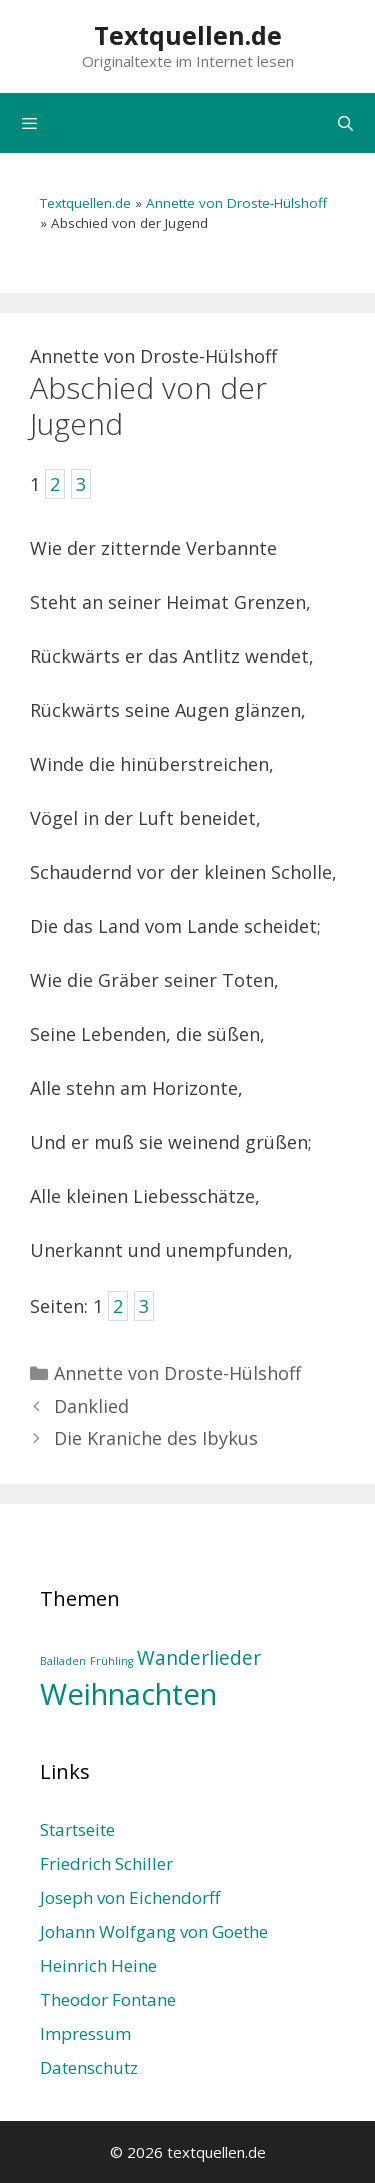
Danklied (91, 1406)
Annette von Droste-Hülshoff (236, 203)
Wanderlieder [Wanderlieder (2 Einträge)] (199, 1658)
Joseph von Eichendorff (130, 1897)
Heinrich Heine (98, 1965)
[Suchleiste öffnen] (345, 123)
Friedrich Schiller (106, 1863)
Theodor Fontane (108, 1999)
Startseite (77, 1829)
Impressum (85, 2033)
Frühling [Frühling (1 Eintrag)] (111, 1661)
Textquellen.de (188, 35)
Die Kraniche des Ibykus (156, 1438)
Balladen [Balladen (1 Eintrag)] (63, 1661)
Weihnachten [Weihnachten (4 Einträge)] (128, 1694)
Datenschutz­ (89, 2067)
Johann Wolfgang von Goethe (154, 1931)
